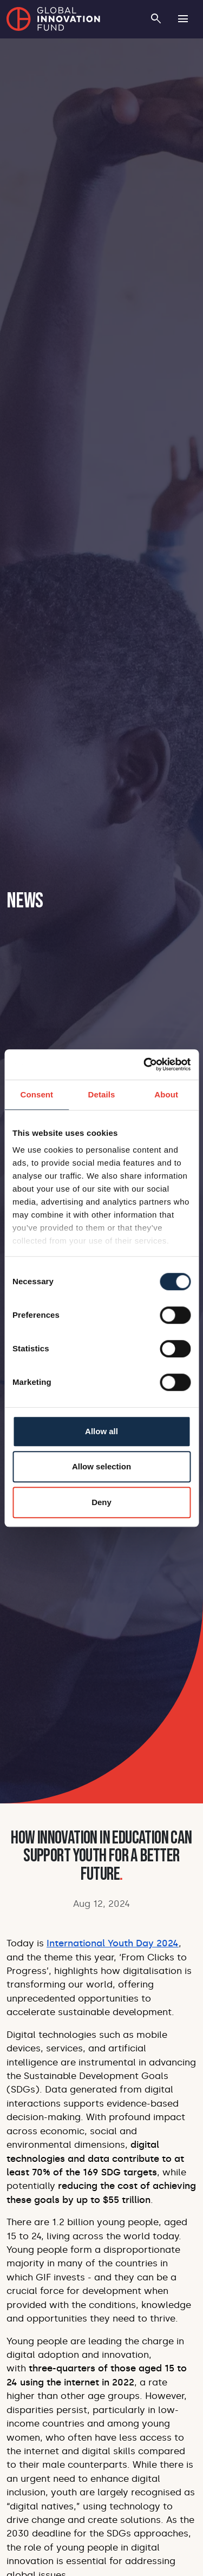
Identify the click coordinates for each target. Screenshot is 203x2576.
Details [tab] (101, 1094)
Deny (101, 1502)
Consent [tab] (36, 1094)
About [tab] (166, 1094)
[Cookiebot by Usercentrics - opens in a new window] (145, 1064)
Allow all (101, 1431)
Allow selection (101, 1466)
